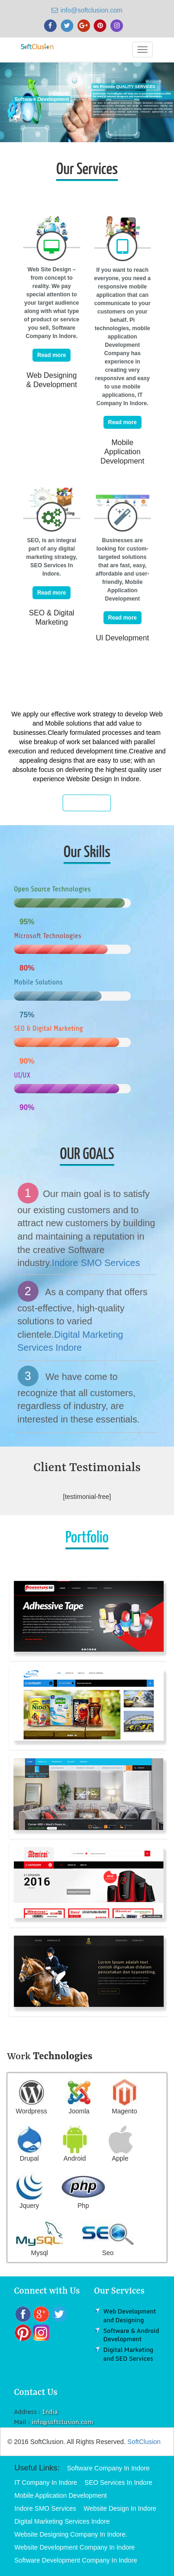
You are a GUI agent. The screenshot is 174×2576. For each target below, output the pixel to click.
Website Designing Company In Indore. (70, 2534)
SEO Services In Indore (118, 2482)
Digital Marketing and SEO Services (128, 2354)
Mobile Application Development (122, 452)
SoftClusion (144, 2441)
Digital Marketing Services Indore (62, 2521)
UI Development (122, 638)
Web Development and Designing (129, 2315)
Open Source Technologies (52, 889)
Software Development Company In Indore (75, 2560)
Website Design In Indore (120, 2508)
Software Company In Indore (108, 2468)
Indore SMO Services (96, 1263)
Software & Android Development (131, 2335)
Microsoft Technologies (47, 936)
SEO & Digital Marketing (48, 1028)
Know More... (87, 803)
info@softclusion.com (87, 10)
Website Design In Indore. (103, 779)
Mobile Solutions (38, 982)
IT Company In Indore (45, 2482)
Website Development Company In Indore (74, 2547)
